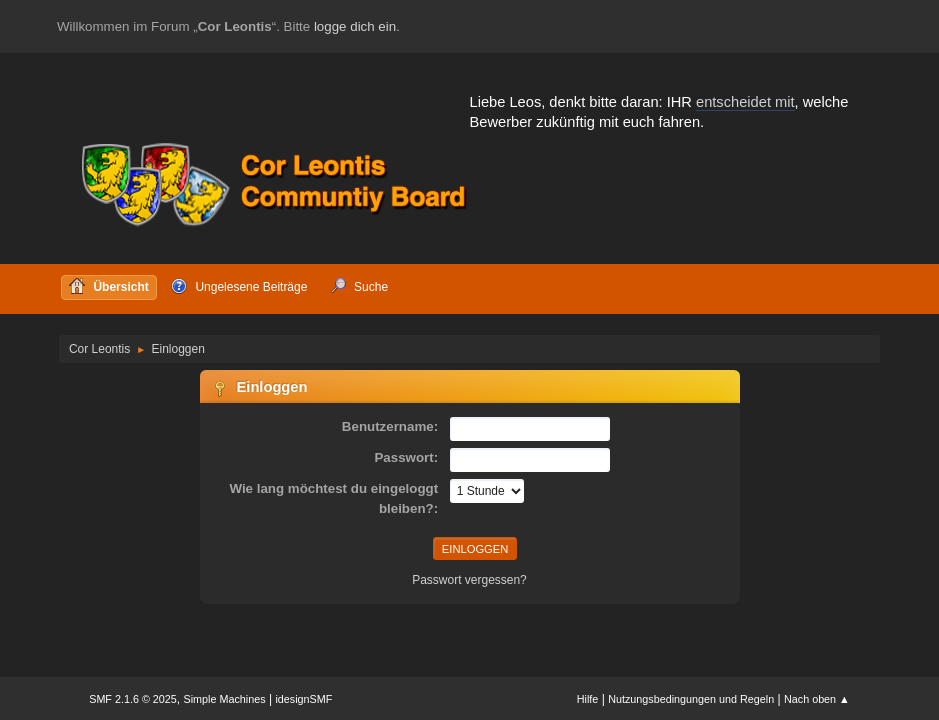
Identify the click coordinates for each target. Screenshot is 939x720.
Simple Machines (225, 699)
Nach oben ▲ (817, 699)
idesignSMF (303, 699)
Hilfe (588, 699)
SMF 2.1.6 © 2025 (133, 699)
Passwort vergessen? (469, 580)
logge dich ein (355, 26)
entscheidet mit (745, 102)
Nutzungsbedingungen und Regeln (691, 699)
